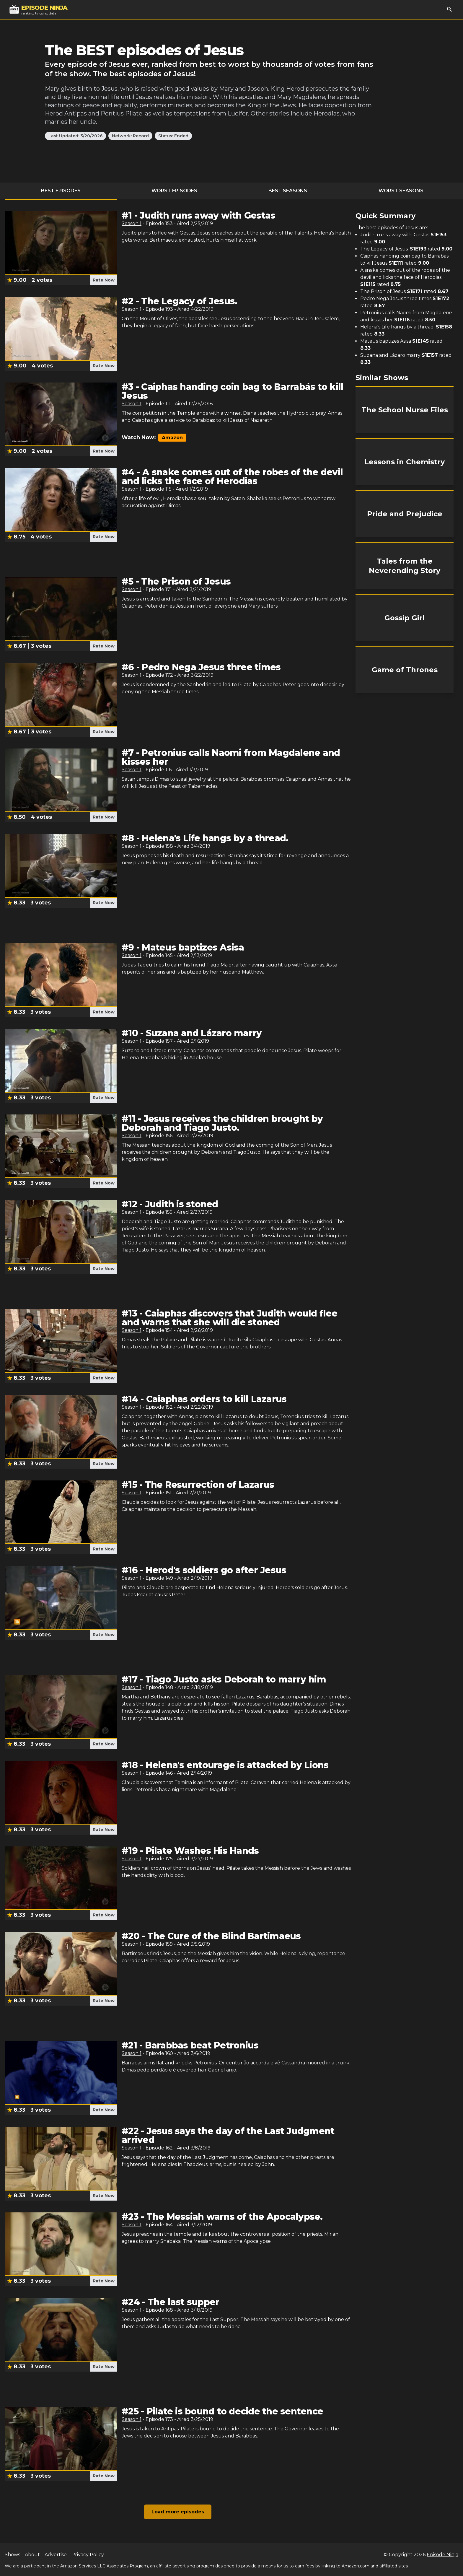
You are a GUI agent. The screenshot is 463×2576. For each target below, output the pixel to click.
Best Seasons (287, 190)
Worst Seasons (401, 190)
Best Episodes (61, 190)
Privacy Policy (87, 2554)
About (32, 2554)
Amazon (172, 437)
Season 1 (131, 223)
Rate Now (104, 280)
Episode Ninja (442, 2554)
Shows (12, 2554)
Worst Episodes (174, 190)
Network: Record (130, 136)
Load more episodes (177, 2512)
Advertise (56, 2554)
